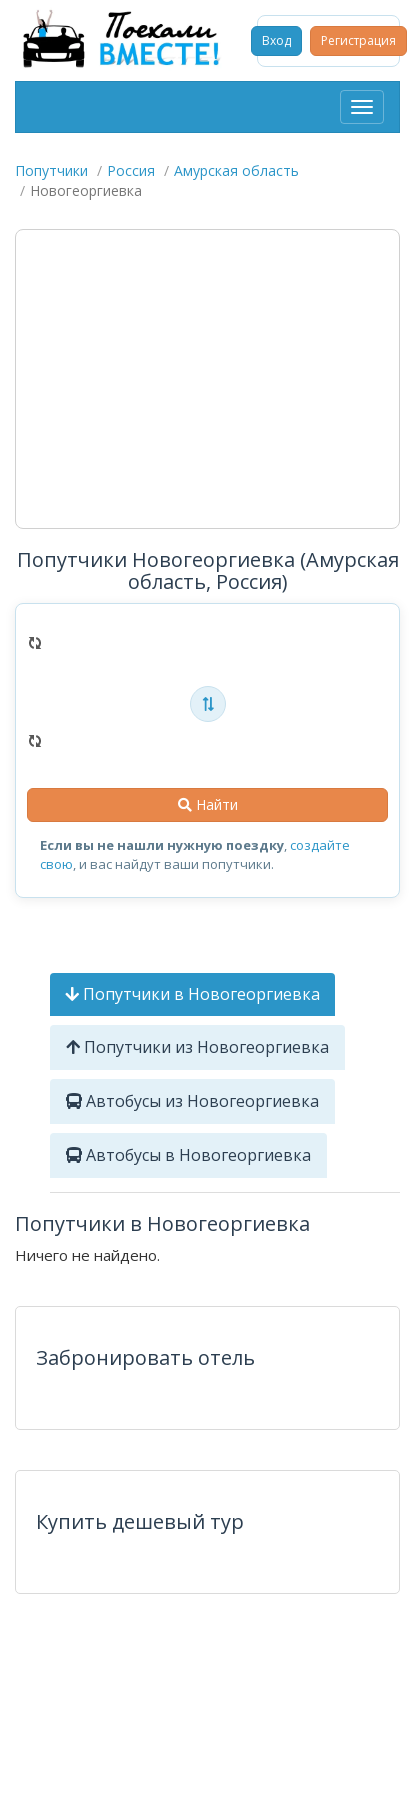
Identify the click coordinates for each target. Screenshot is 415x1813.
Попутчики (51, 170)
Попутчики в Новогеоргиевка (192, 994)
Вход (276, 40)
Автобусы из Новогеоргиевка (192, 1101)
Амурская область (236, 170)
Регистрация (358, 40)
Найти (208, 804)
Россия (131, 170)
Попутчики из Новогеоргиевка (197, 1047)
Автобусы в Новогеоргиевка (188, 1155)
